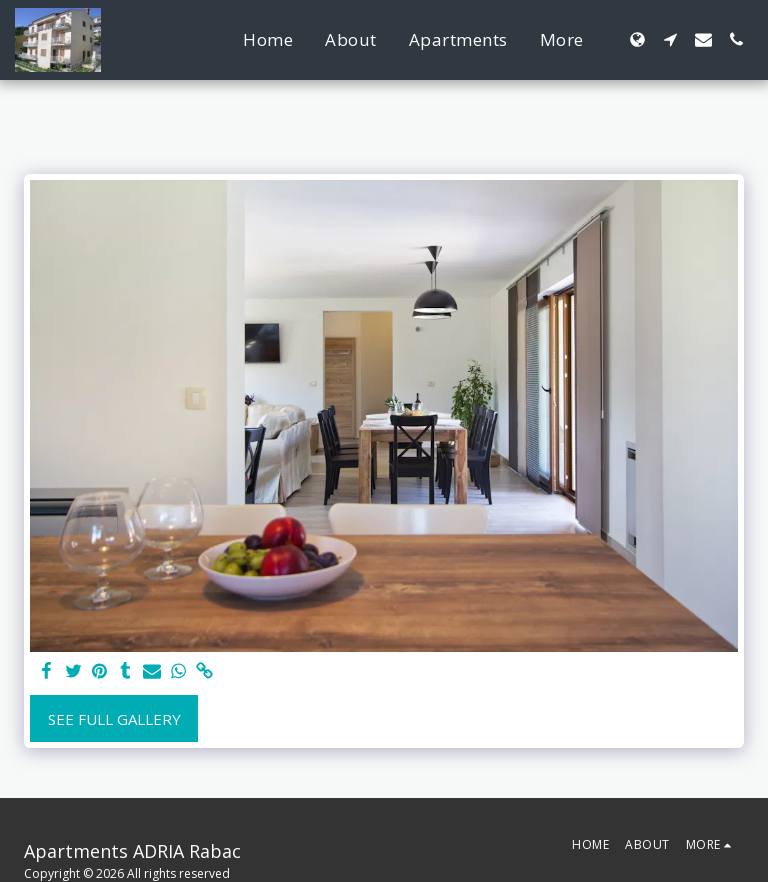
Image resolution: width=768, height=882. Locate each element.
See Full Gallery (114, 719)
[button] (670, 39)
